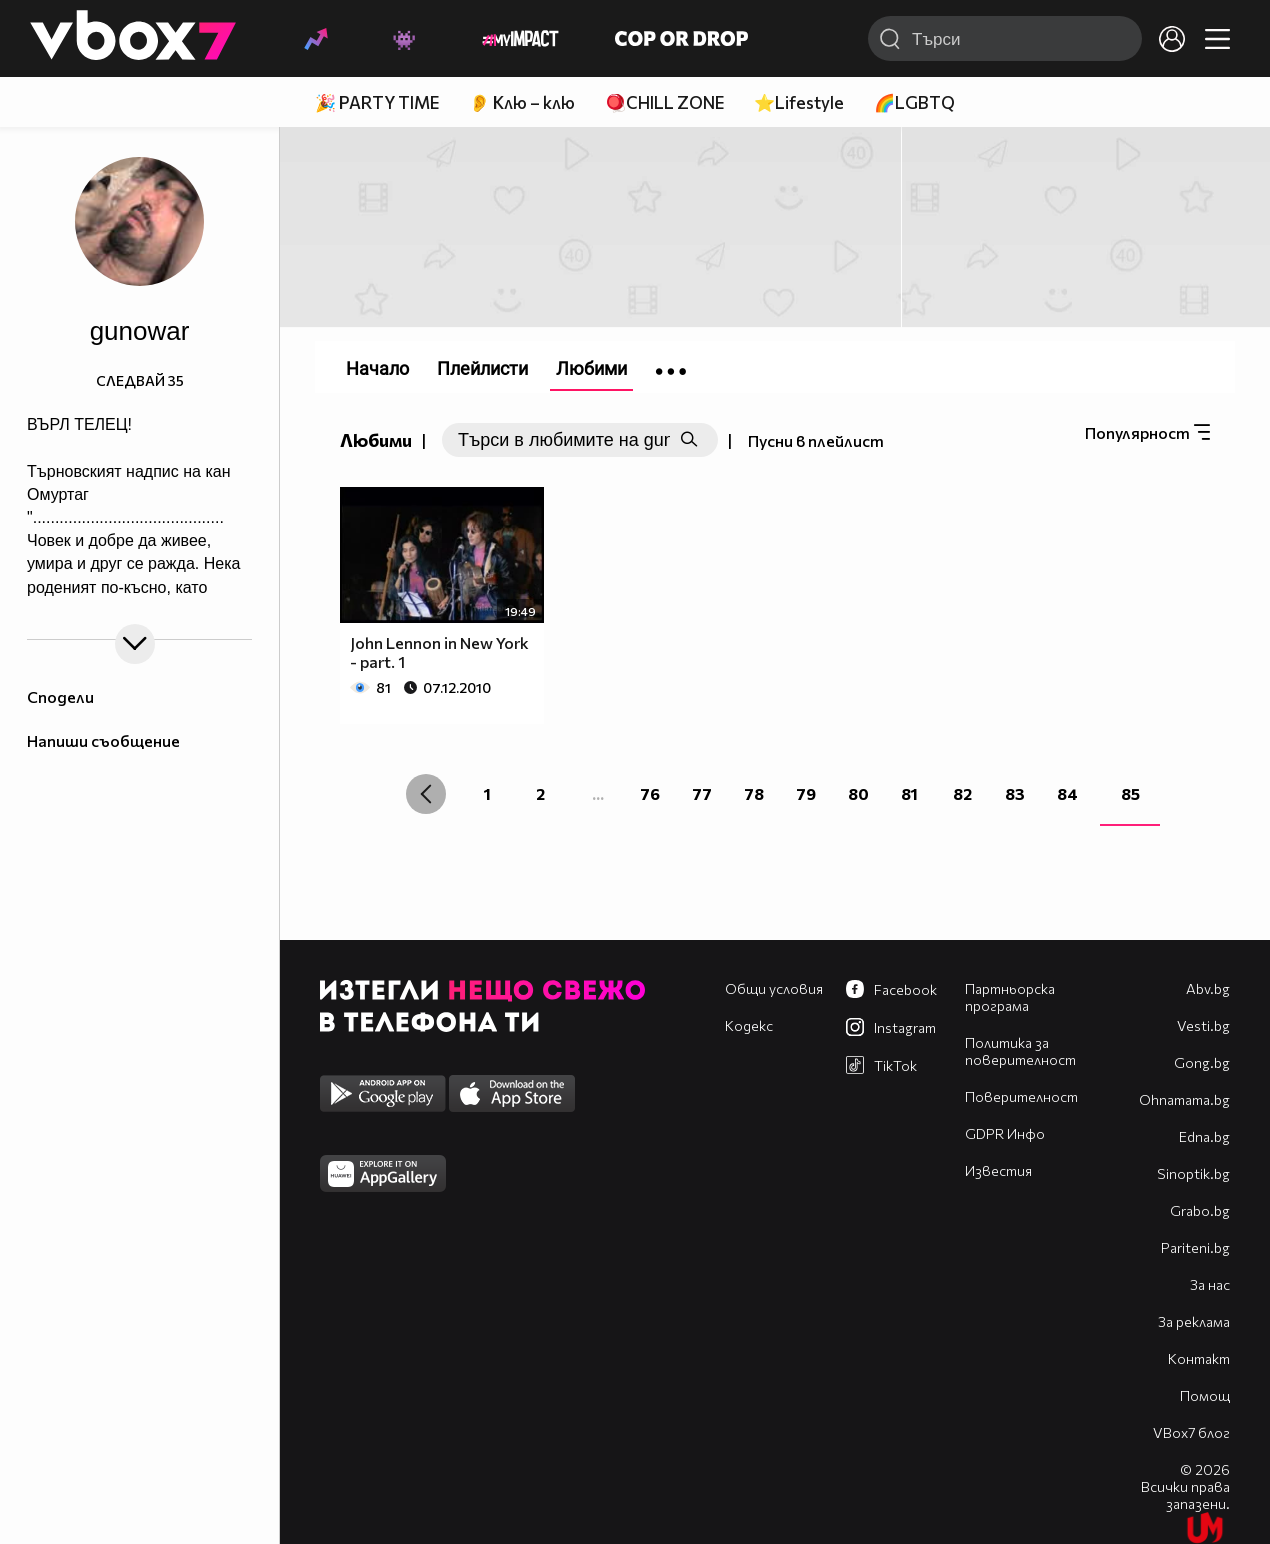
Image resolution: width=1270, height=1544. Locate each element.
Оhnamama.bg (1184, 1099)
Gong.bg (1202, 1062)
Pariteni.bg (1195, 1247)
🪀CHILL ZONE (664, 102)
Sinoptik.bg (1193, 1173)
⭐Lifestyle (799, 102)
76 (650, 793)
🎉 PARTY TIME (377, 102)
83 (1015, 793)
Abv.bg (1208, 988)
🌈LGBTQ (914, 102)
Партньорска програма (1010, 997)
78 (754, 793)
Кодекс (749, 1025)
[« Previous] (426, 794)
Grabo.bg (1200, 1210)
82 (962, 793)
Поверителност (1021, 1096)
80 (858, 793)
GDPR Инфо (1005, 1133)
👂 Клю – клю (522, 102)
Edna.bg (1204, 1136)
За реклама (1194, 1321)
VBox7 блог (1191, 1432)
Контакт (1199, 1358)
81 (909, 793)
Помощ (1205, 1395)
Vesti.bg (1203, 1025)
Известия (998, 1170)
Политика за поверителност (1020, 1051)
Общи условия (774, 988)
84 (1067, 793)
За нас (1210, 1284)
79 (806, 793)
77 (702, 793)
